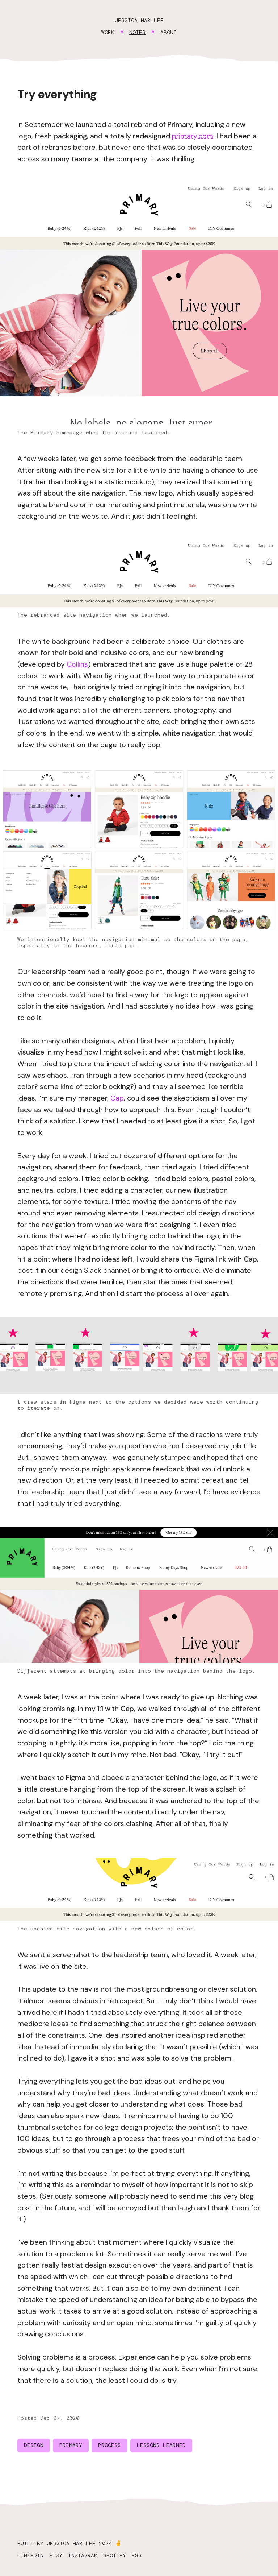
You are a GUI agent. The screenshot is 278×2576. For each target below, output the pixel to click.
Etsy (55, 2555)
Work (107, 32)
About (168, 32)
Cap (117, 1098)
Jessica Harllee (139, 20)
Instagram (82, 2555)
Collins (77, 664)
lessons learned (161, 2445)
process (109, 2445)
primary (70, 2445)
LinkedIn (30, 2555)
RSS (137, 2555)
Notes (137, 32)
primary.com (192, 136)
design (33, 2445)
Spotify (114, 2555)
